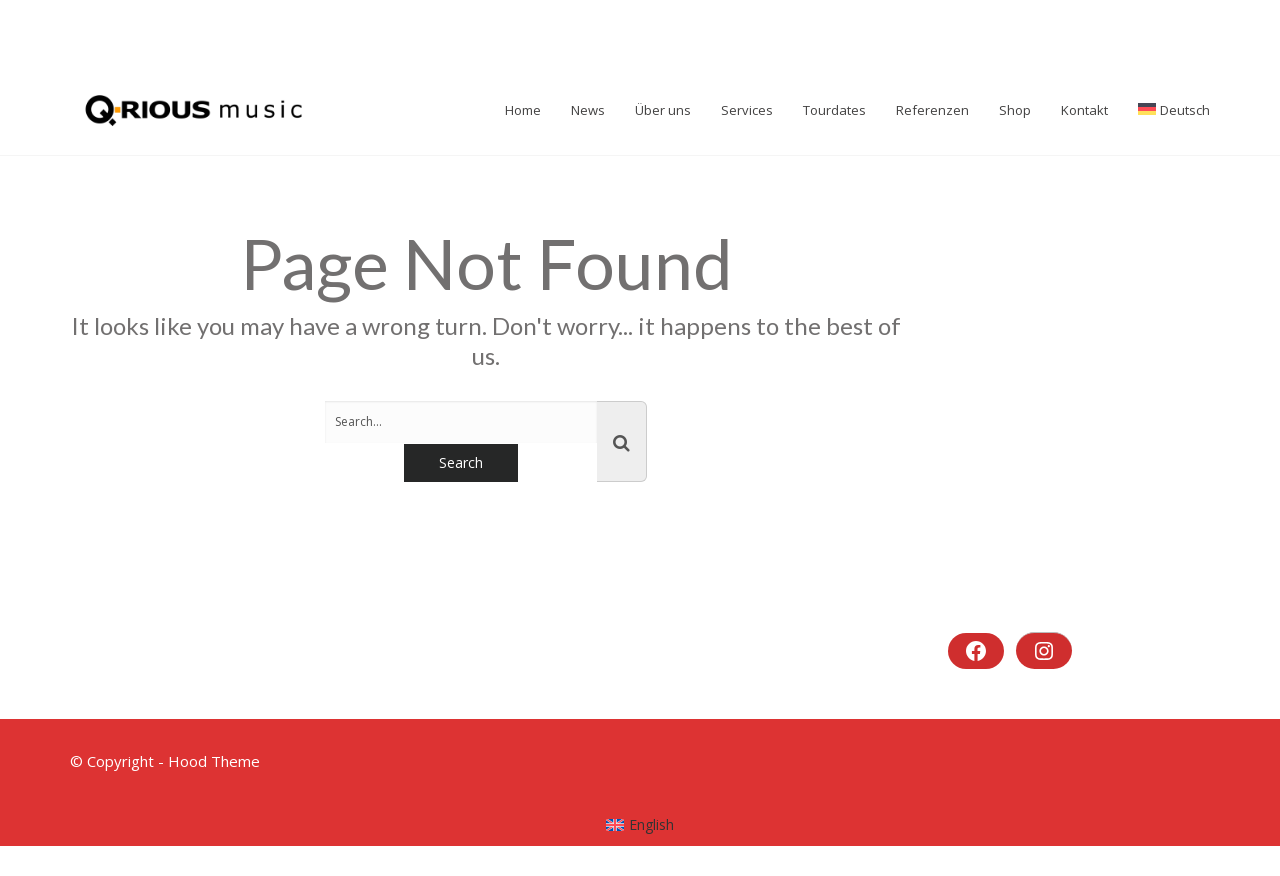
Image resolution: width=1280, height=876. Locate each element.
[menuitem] (640, 825)
